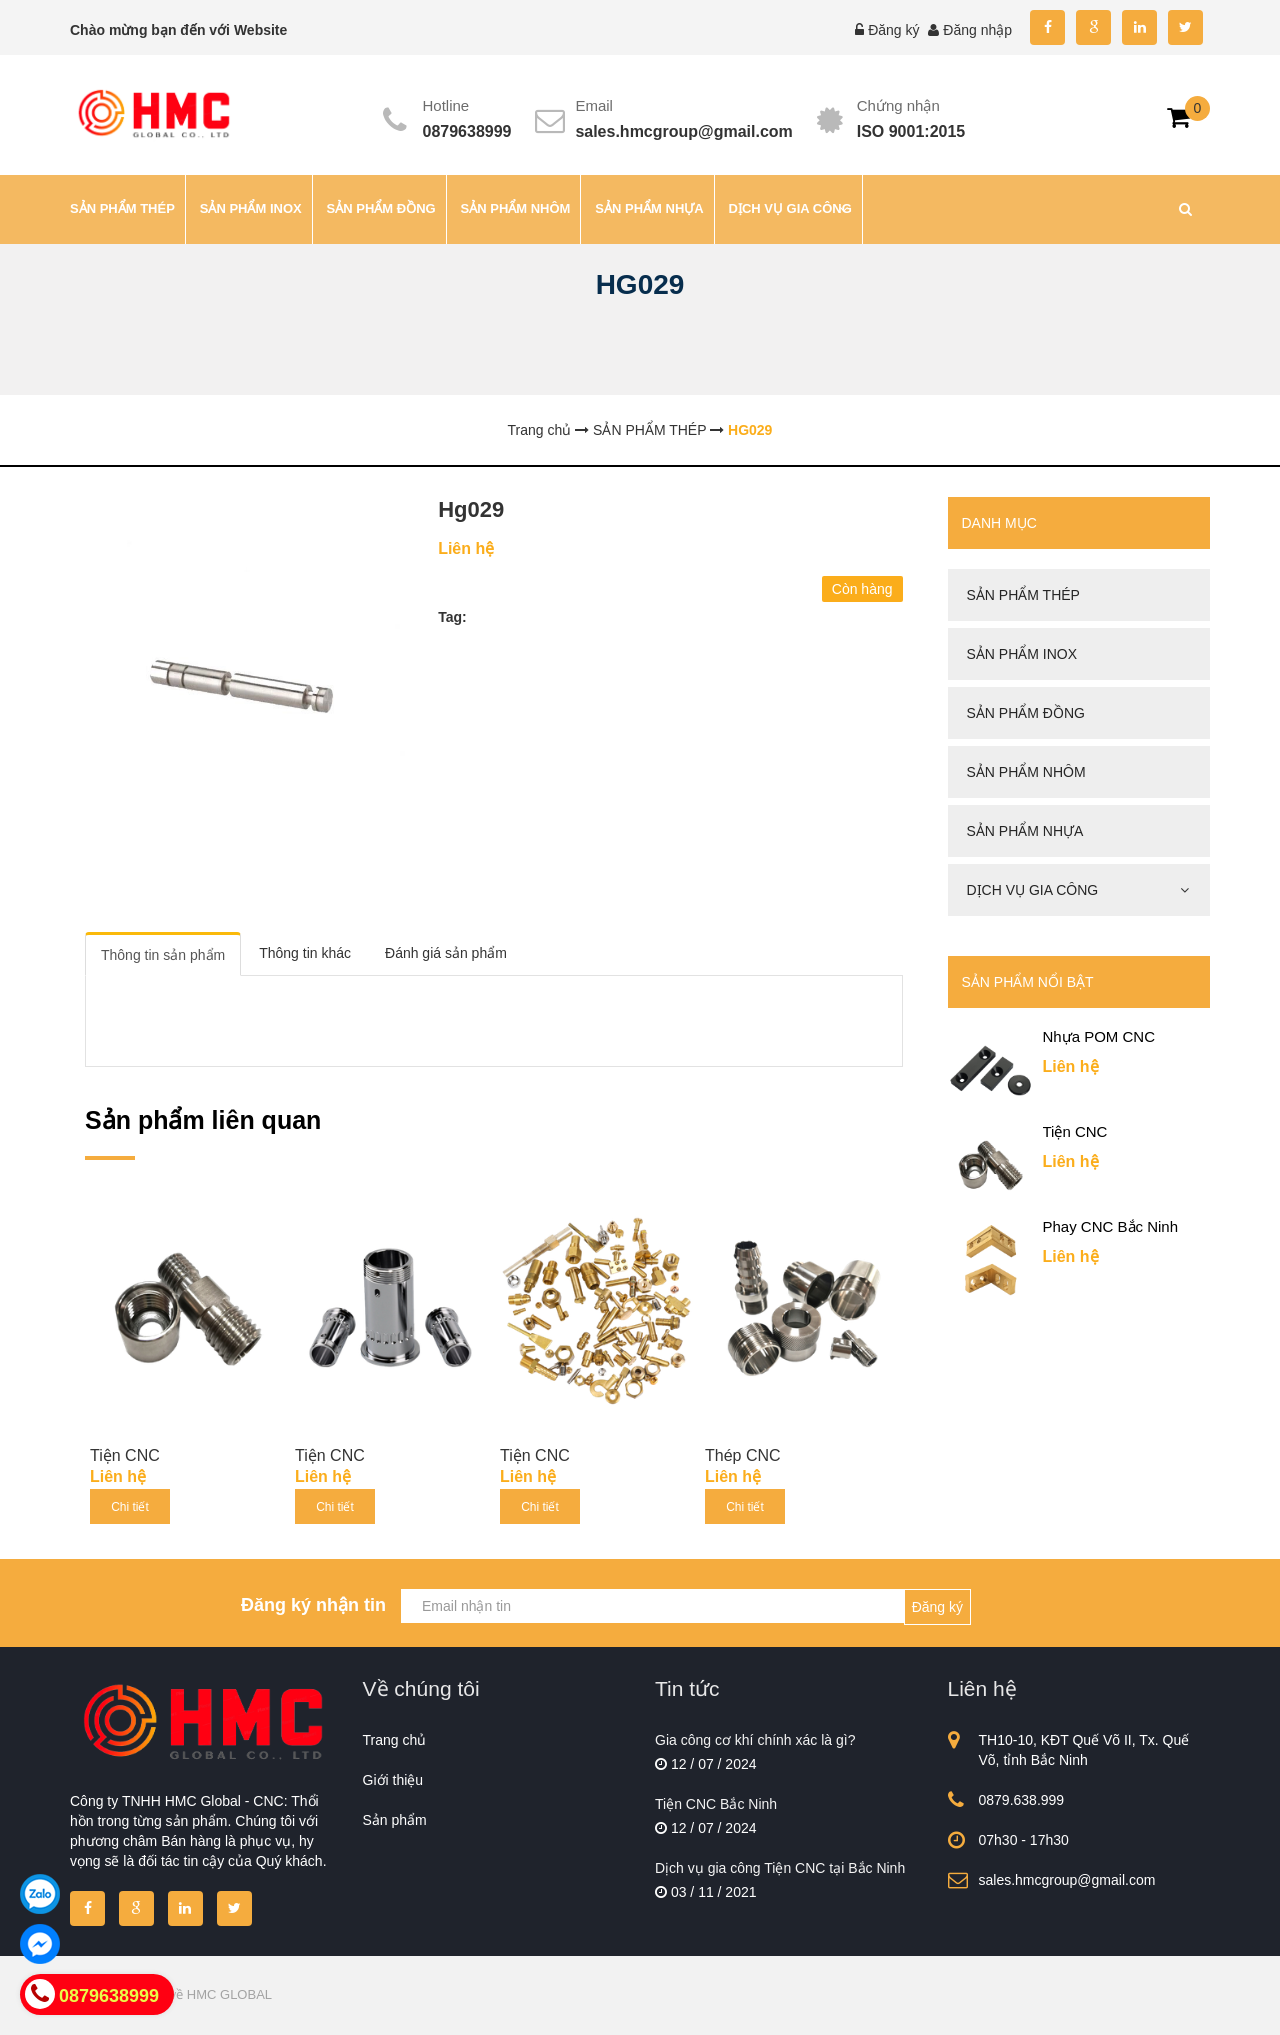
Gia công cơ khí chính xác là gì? (755, 1740)
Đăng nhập (977, 30)
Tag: (452, 617)
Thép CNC (743, 1455)
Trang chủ (395, 1740)
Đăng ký (893, 30)
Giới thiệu (393, 1780)
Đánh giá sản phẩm (446, 953)
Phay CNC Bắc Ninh (1111, 1226)
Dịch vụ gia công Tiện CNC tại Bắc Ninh (780, 1868)
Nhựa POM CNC (1099, 1036)
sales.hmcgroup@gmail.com (683, 131)
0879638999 (467, 131)
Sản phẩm (395, 1820)
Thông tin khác (305, 953)
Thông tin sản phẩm (163, 955)
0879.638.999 (1022, 1800)
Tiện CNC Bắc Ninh (716, 1804)
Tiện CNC (125, 1455)
